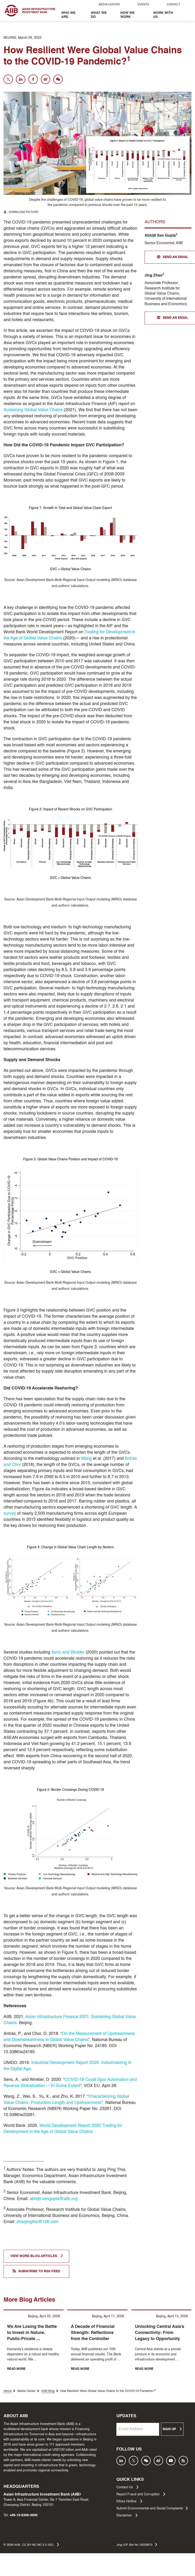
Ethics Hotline (129, 2501)
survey (10, 1513)
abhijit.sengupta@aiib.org (53, 2199)
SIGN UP (172, 2429)
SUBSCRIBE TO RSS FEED (36, 2271)
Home (7, 2391)
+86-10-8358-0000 (24, 2515)
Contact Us (127, 2487)
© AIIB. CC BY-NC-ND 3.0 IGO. (31, 2544)
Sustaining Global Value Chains (33, 410)
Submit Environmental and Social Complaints (152, 2508)
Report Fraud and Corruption (140, 2494)
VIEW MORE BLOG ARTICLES (36, 2256)
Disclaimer (127, 2515)
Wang (86, 1459)
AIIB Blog (47, 2391)
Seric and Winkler (67, 1652)
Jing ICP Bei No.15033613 (136, 2544)
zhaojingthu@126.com (37, 2222)
